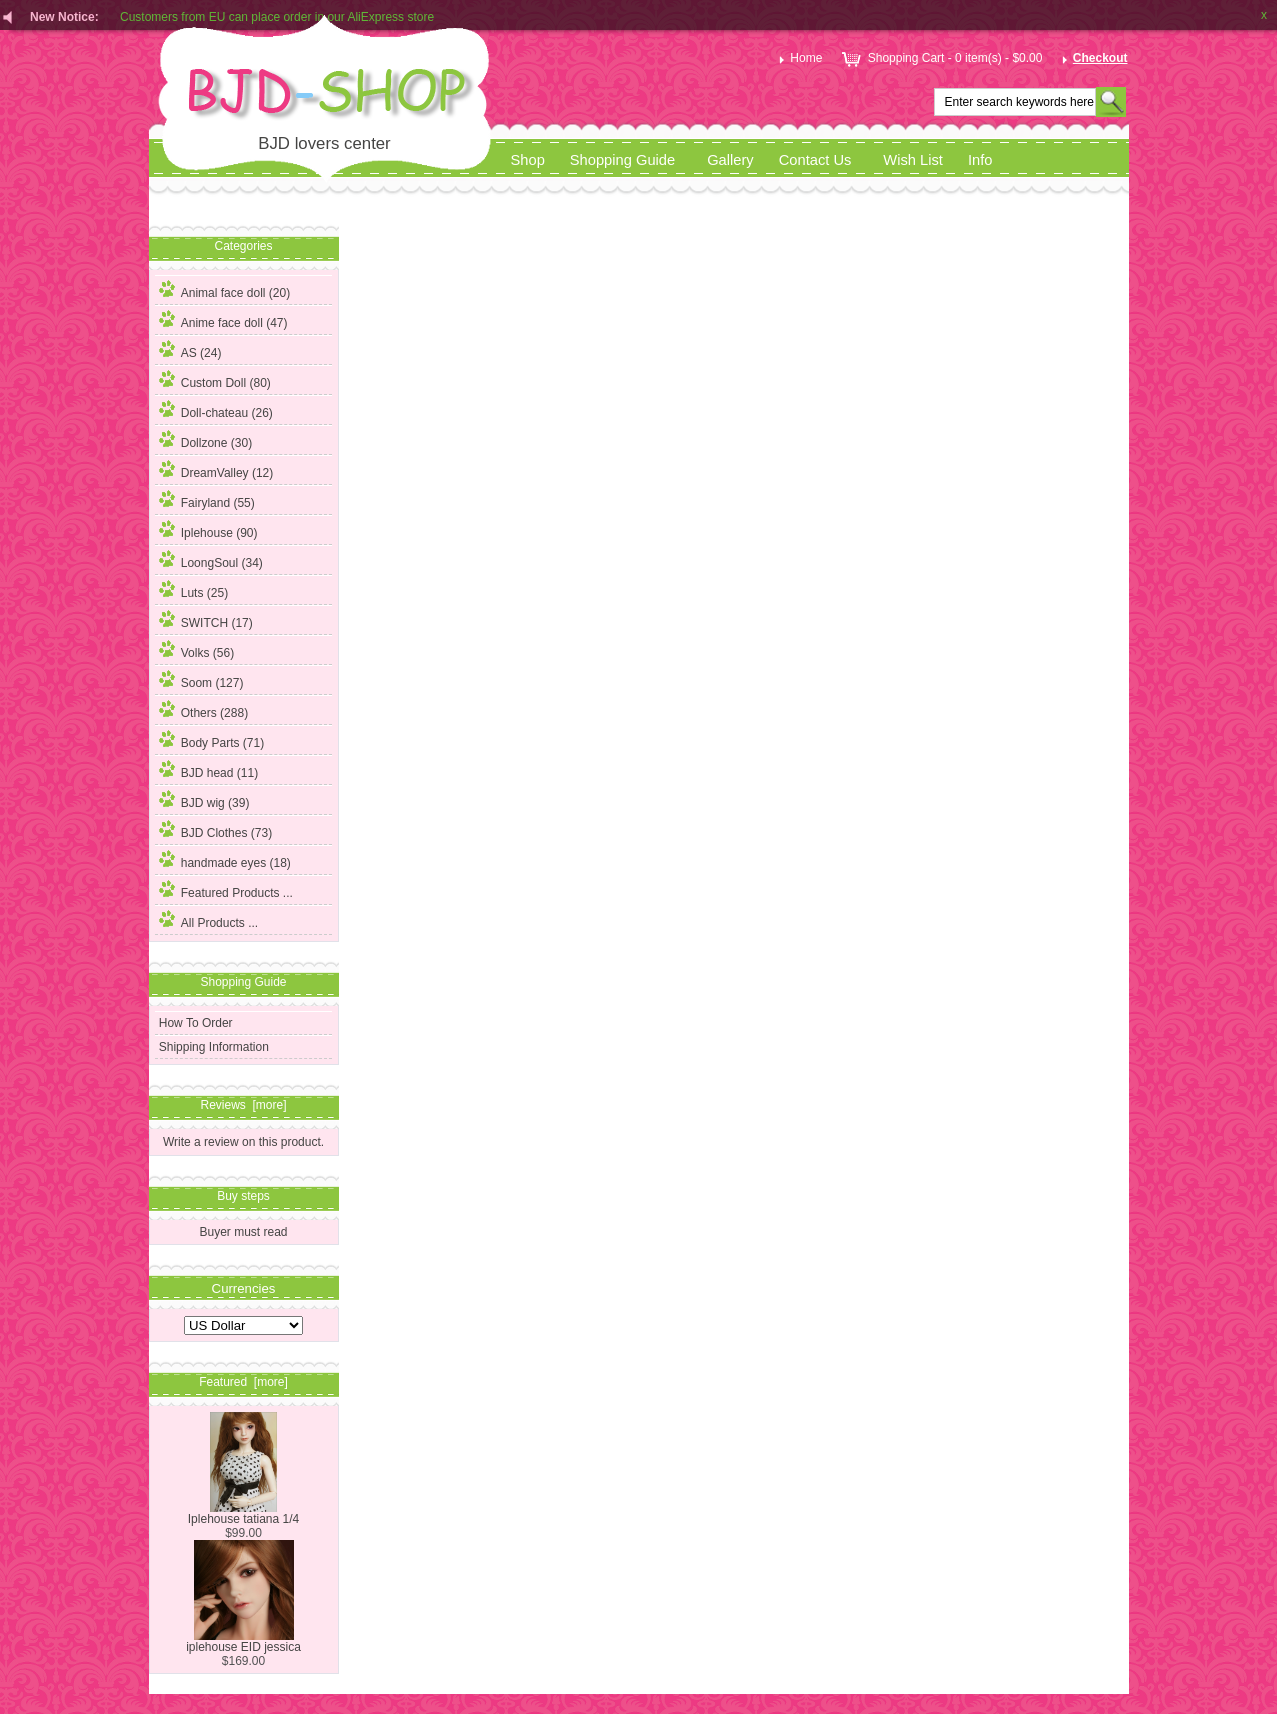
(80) (215, 383)
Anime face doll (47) (223, 320)
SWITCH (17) (206, 620)
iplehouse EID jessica (243, 1641)
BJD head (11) (208, 770)
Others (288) (203, 710)
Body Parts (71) (211, 740)
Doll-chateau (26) (216, 410)
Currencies (244, 1287)
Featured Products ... (226, 890)
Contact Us (815, 160)
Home (798, 58)
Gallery (730, 160)
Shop (528, 160)
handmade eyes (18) (225, 860)
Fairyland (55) (207, 500)
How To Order (196, 1023)
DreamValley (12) (216, 470)
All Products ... (208, 920)
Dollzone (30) (205, 440)
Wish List (913, 160)
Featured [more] (243, 1382)
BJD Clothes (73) (215, 830)
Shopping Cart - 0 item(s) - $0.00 (940, 58)
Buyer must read (243, 1232)
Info (980, 160)
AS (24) (190, 350)
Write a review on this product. (243, 1141)
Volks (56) (196, 650)
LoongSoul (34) (211, 560)
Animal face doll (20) (224, 290)
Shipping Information (214, 1047)
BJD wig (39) (204, 800)
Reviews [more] (243, 1105)
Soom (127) (201, 680)
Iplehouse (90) (208, 530)
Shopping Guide (622, 160)
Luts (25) (193, 590)
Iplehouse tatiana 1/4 (243, 1513)
